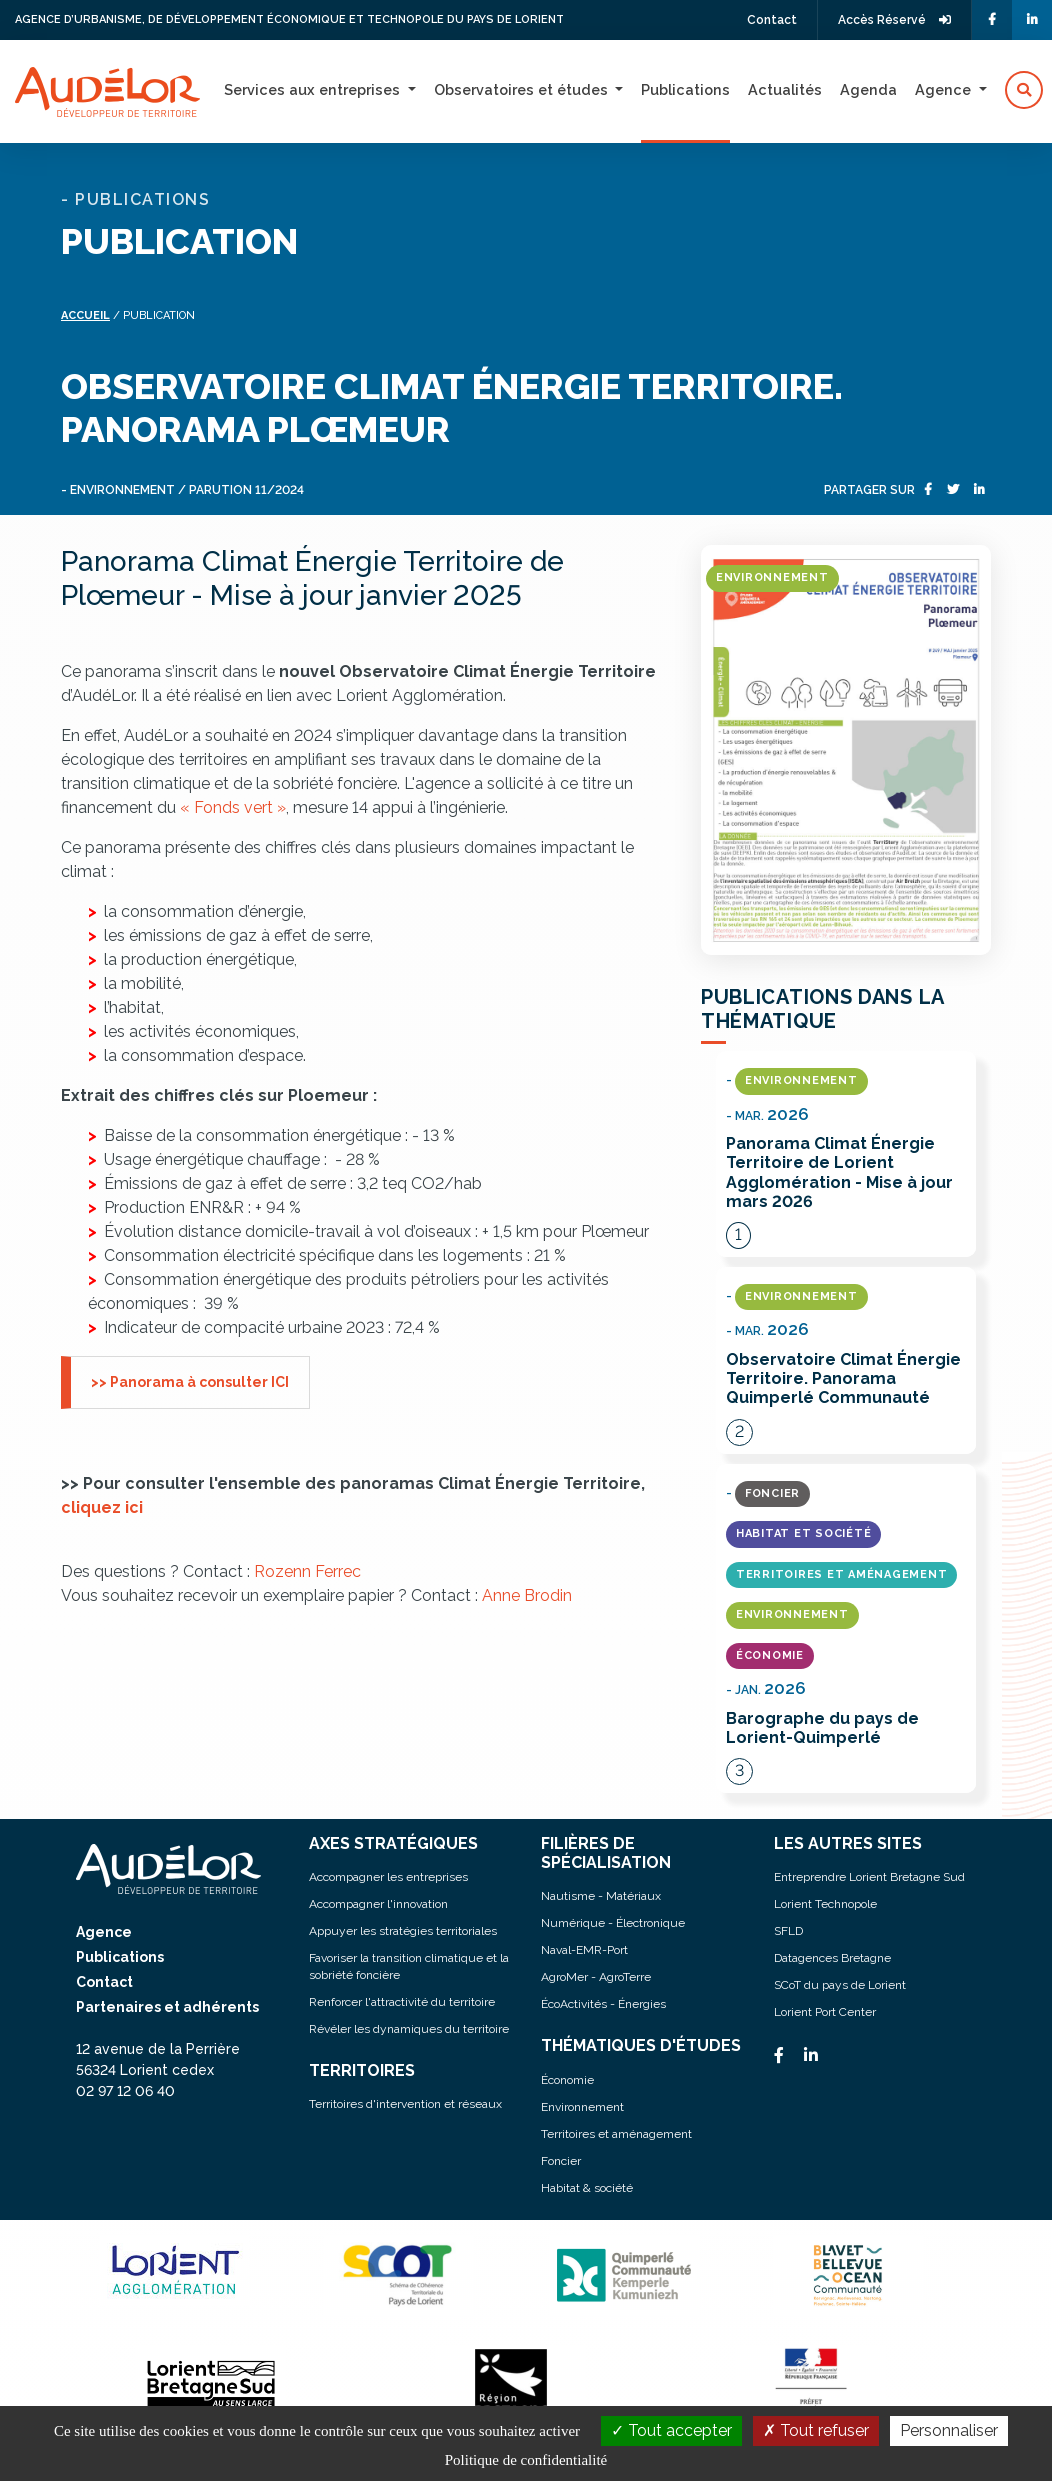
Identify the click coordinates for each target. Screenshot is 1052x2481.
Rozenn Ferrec (307, 1571)
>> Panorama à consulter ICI (190, 1382)
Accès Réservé (894, 20)
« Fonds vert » (233, 807)
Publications (685, 89)
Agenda (868, 89)
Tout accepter (671, 2430)
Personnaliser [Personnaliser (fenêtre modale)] (949, 2430)
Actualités (785, 89)
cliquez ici (102, 1507)
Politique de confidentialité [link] (526, 2460)
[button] (1024, 90)
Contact (772, 20)
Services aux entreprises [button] (314, 89)
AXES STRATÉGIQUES (393, 1843)
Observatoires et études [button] (523, 89)
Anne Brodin (527, 1595)
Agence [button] (945, 89)
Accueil (85, 315)
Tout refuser (816, 2430)
